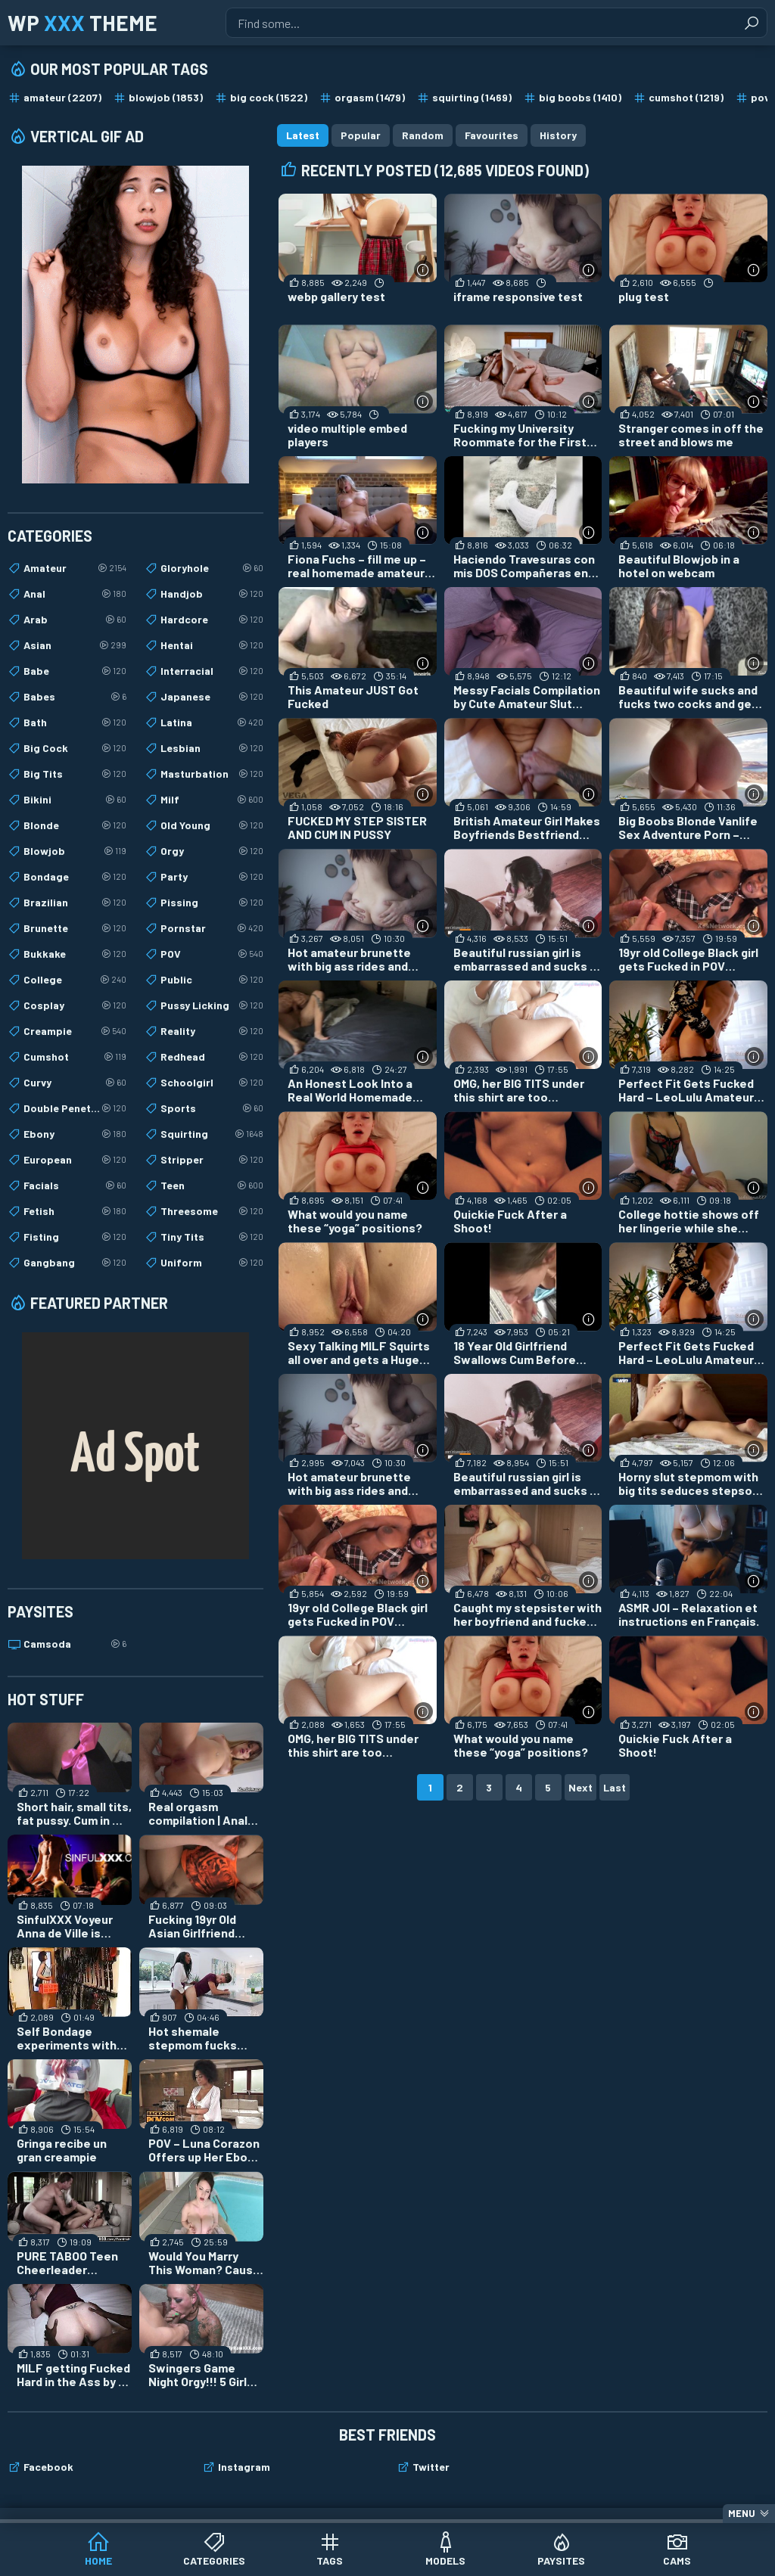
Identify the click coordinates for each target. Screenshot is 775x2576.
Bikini (74, 800)
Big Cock (74, 748)
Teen (211, 1185)
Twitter (431, 2466)
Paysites (561, 2560)
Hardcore (211, 620)
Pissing (211, 902)
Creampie (74, 1031)
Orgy (211, 851)
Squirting (211, 1134)
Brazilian (74, 902)
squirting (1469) (472, 97)
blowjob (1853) (166, 97)
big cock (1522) (268, 97)
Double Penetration (74, 1108)
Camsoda (74, 1644)
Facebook (48, 2466)
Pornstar (211, 928)
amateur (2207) (62, 97)
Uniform (211, 1263)
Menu (741, 2513)
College (74, 980)
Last (614, 1787)
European (74, 1160)
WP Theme (82, 23)
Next (580, 1787)
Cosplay (74, 1005)
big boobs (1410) (580, 97)
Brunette (74, 928)
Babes (74, 697)
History (558, 135)
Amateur (74, 568)
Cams (677, 2560)
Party (211, 877)
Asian (74, 645)
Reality (211, 1031)
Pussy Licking (211, 1005)
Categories (214, 2560)
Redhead (211, 1057)
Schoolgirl (211, 1083)
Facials (74, 1185)
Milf (211, 800)
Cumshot (74, 1057)
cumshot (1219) (686, 97)
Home (98, 2560)
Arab (74, 620)
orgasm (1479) (370, 97)
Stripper (211, 1160)
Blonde (74, 825)
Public (211, 980)
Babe (74, 671)
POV (211, 954)
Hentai (211, 645)
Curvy (74, 1083)
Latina (211, 722)
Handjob (211, 594)
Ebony (74, 1134)
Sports (211, 1108)
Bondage (74, 877)
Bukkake (74, 954)
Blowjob (74, 851)
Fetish (74, 1211)
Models (445, 2560)
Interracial (211, 671)
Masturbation (211, 774)
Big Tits (74, 774)
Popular (361, 135)
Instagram (244, 2466)
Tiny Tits (211, 1237)
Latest (302, 135)
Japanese (211, 697)
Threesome (211, 1211)
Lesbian (211, 748)
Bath (74, 722)
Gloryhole (211, 568)
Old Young (211, 825)
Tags (329, 2560)
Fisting (74, 1237)
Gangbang (74, 1263)
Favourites (491, 135)
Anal (74, 594)
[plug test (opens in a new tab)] (688, 255)
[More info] (423, 269)
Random (423, 135)
